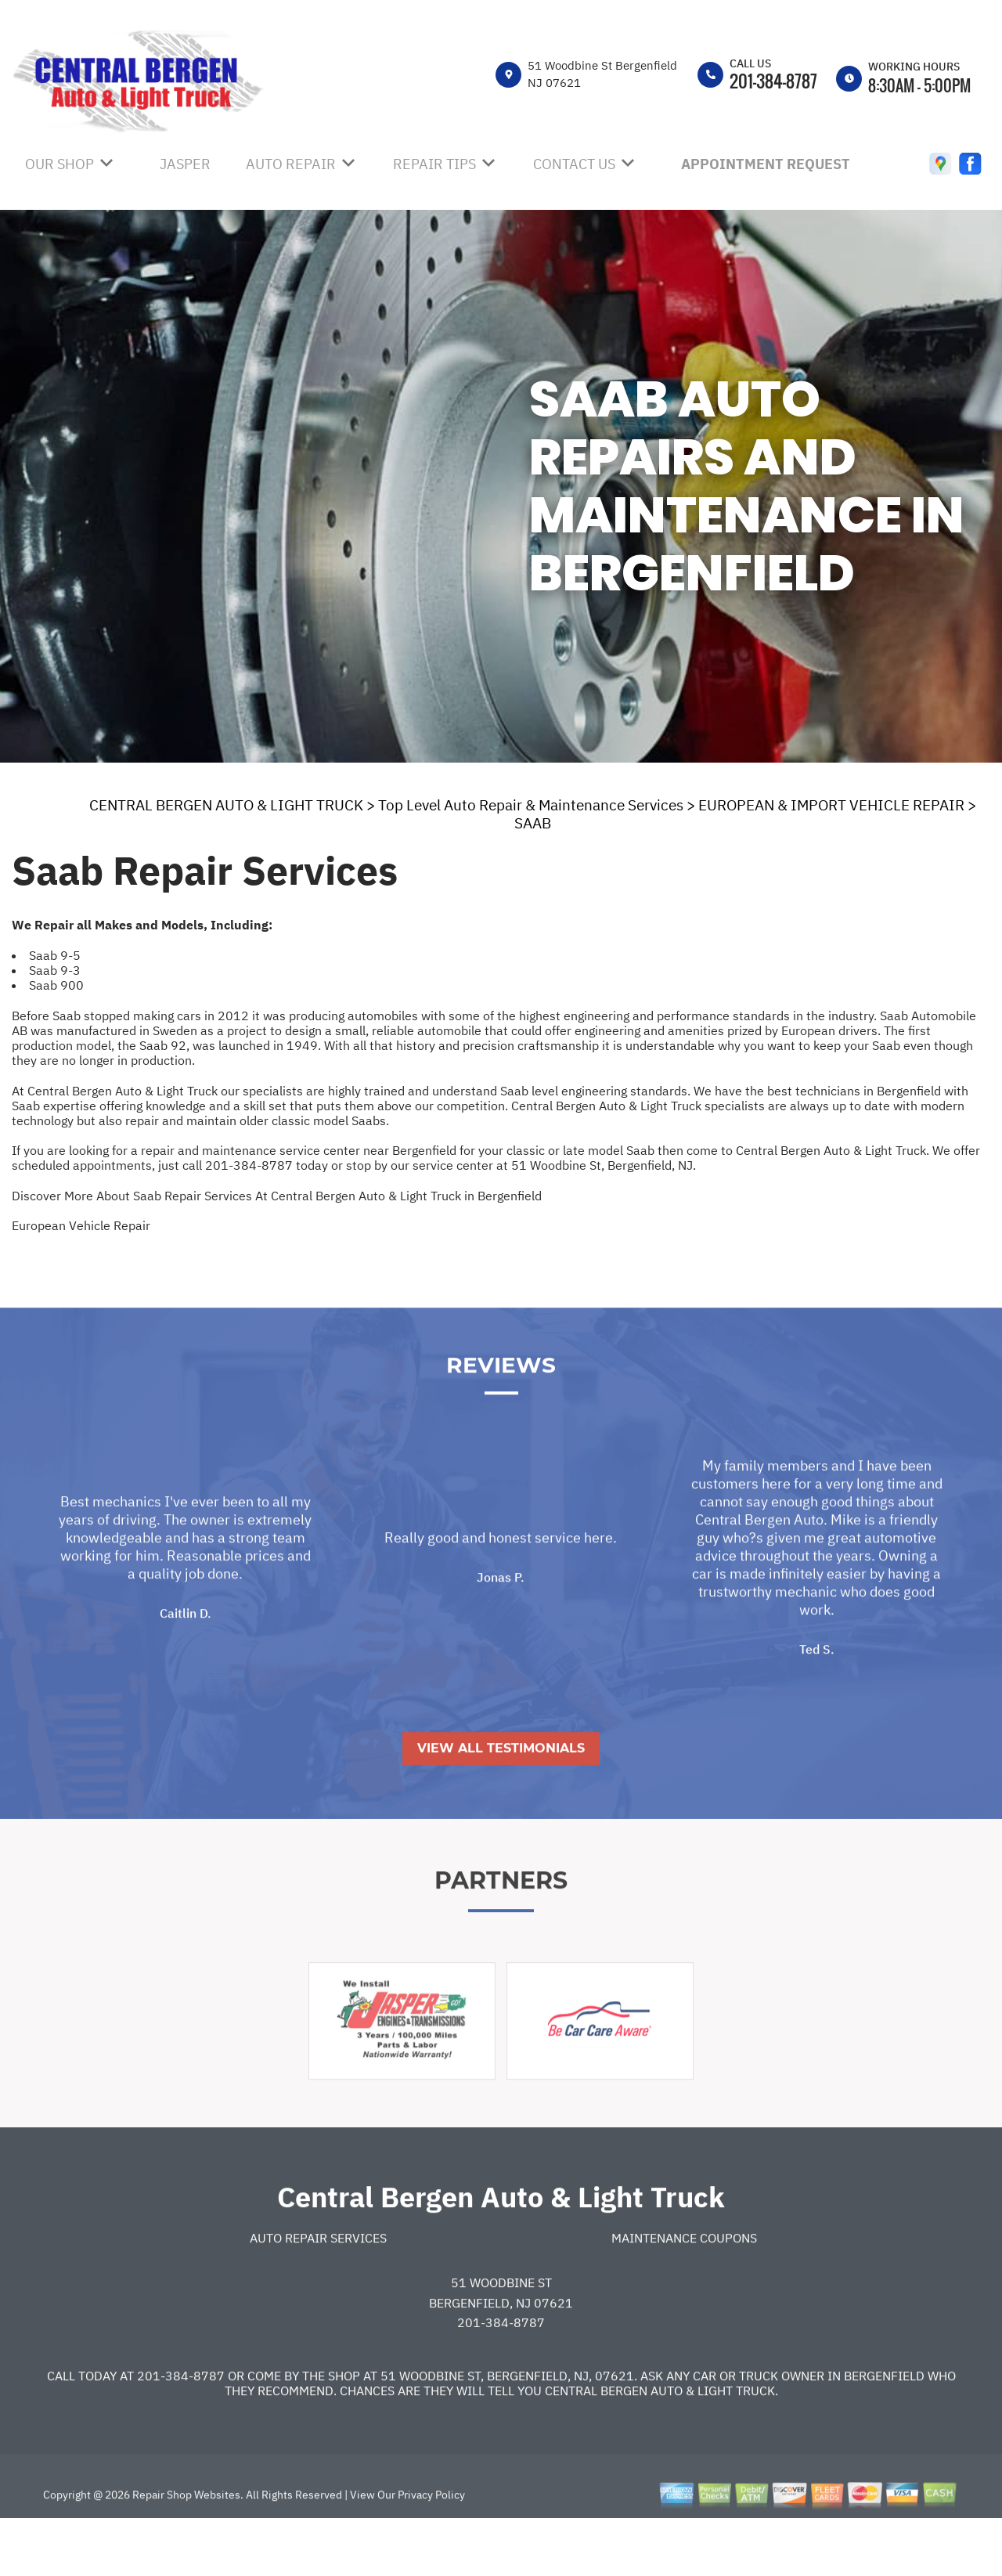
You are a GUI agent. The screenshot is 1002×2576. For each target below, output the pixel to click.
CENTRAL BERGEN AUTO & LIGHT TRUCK (226, 805)
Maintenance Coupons (684, 2291)
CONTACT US (574, 164)
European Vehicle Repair (81, 1225)
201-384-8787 (773, 80)
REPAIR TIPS (434, 164)
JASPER (185, 164)
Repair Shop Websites (185, 2549)
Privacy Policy (431, 2549)
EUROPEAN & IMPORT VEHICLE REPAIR (831, 805)
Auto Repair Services (318, 2291)
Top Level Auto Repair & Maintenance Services (530, 805)
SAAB (532, 823)
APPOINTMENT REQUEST (765, 164)
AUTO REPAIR (291, 164)
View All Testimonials (501, 1802)
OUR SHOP (59, 164)
